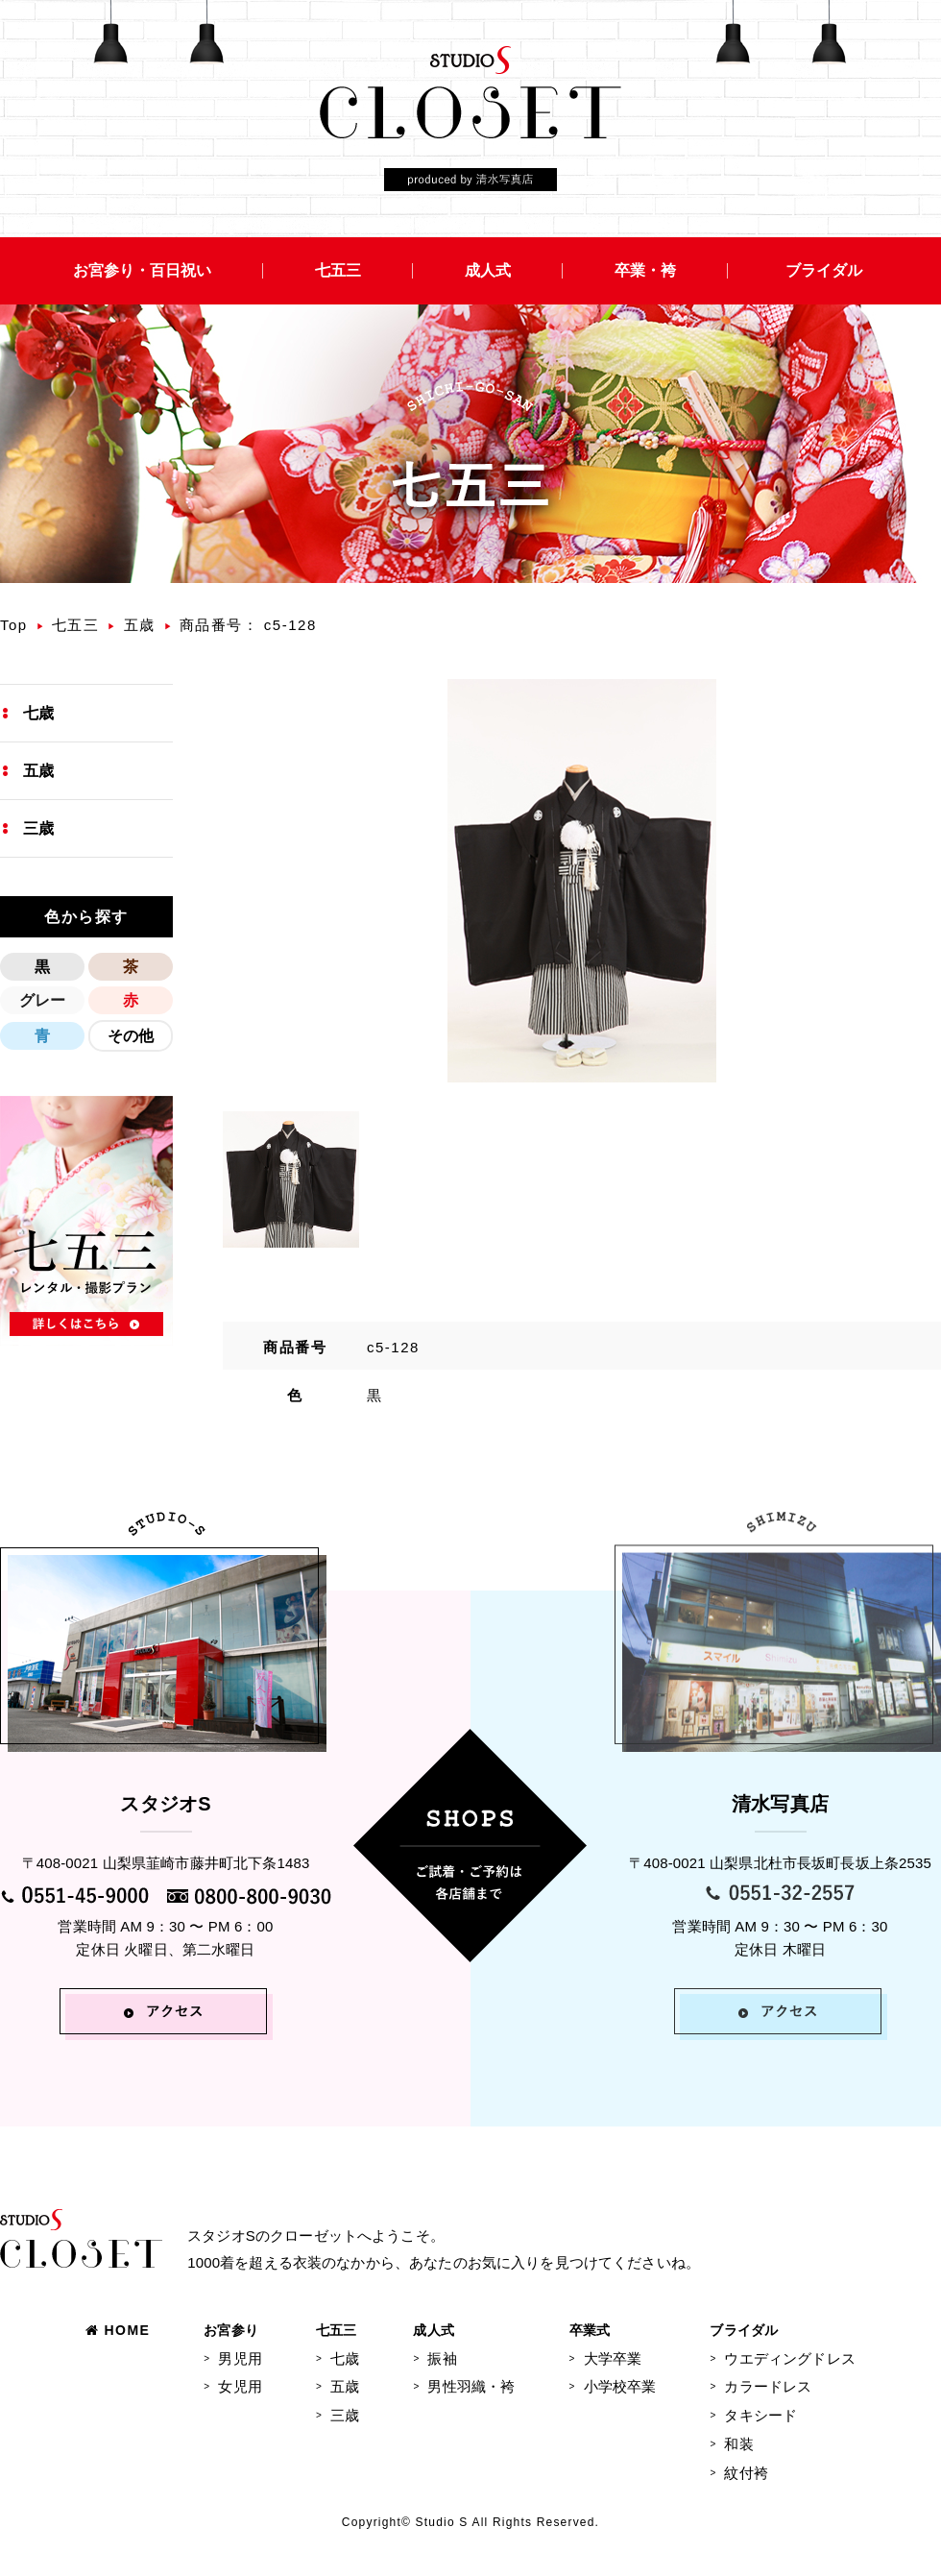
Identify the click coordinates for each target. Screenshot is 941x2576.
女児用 (239, 2386)
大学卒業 (613, 2358)
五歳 (140, 625)
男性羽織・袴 (471, 2386)
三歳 (38, 828)
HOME (117, 2330)
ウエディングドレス (789, 2358)
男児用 (239, 2358)
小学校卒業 (620, 2386)
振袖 (441, 2358)
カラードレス (767, 2386)
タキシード (760, 2415)
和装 (738, 2444)
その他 (131, 1036)
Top (14, 625)
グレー (42, 1000)
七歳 (38, 713)
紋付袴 (745, 2473)
